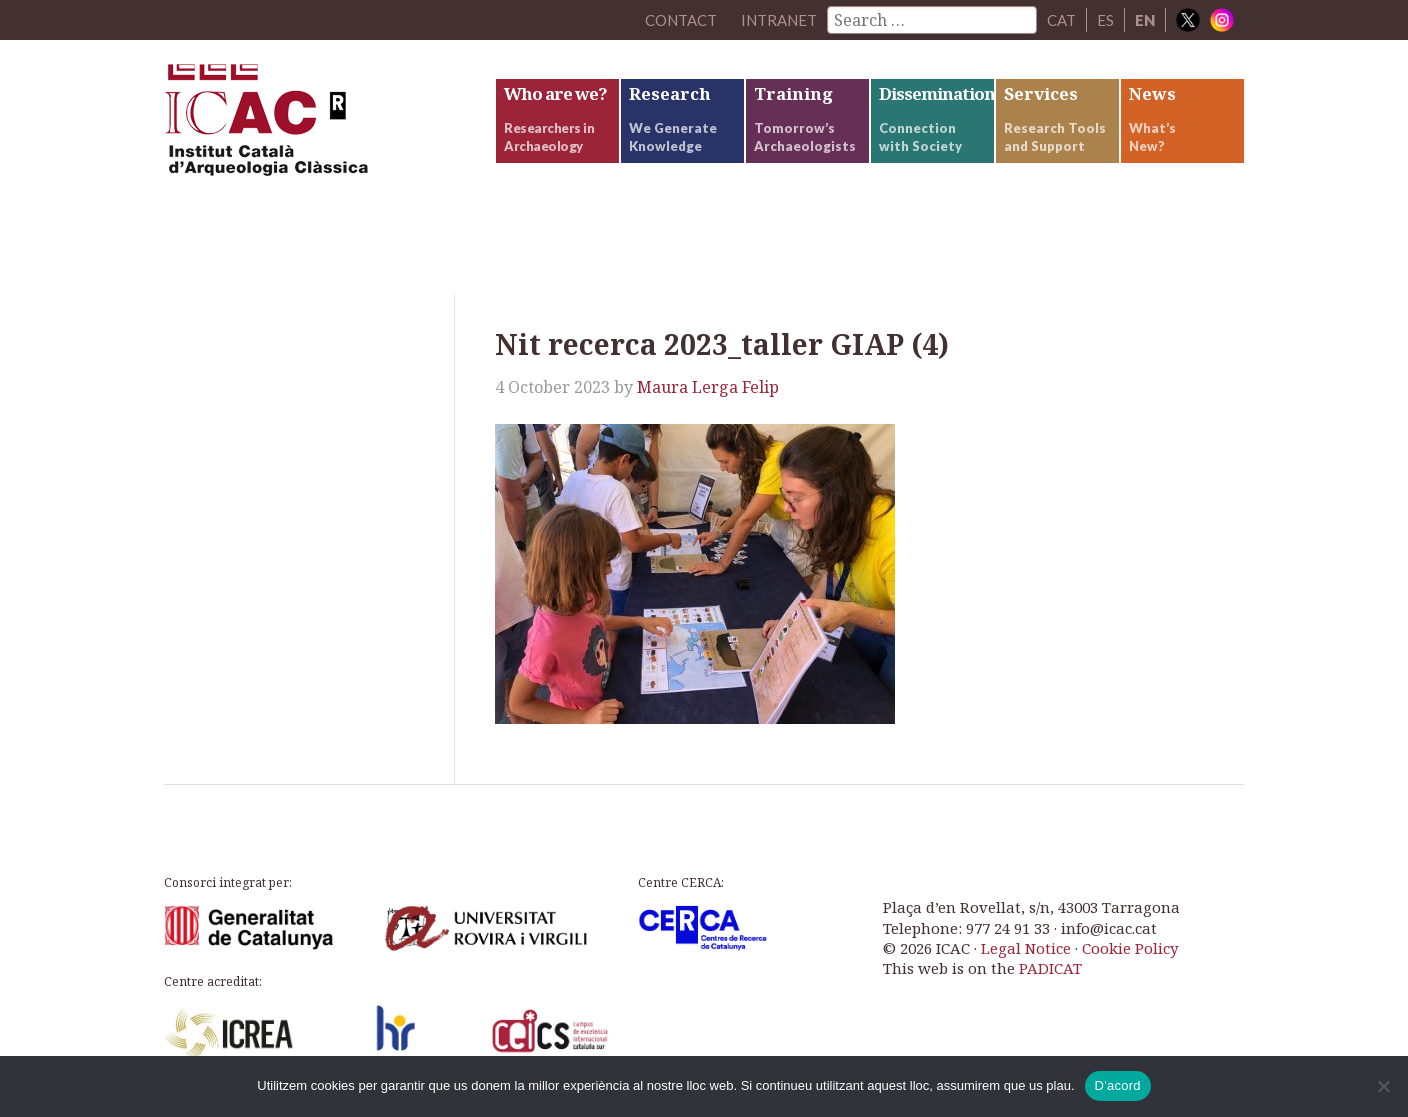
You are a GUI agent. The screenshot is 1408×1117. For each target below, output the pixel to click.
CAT (1061, 20)
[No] (1383, 1086)
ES (1105, 20)
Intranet (779, 20)
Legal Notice (1026, 948)
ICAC (314, 126)
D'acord (1118, 1085)
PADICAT (1050, 968)
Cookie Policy (1130, 948)
